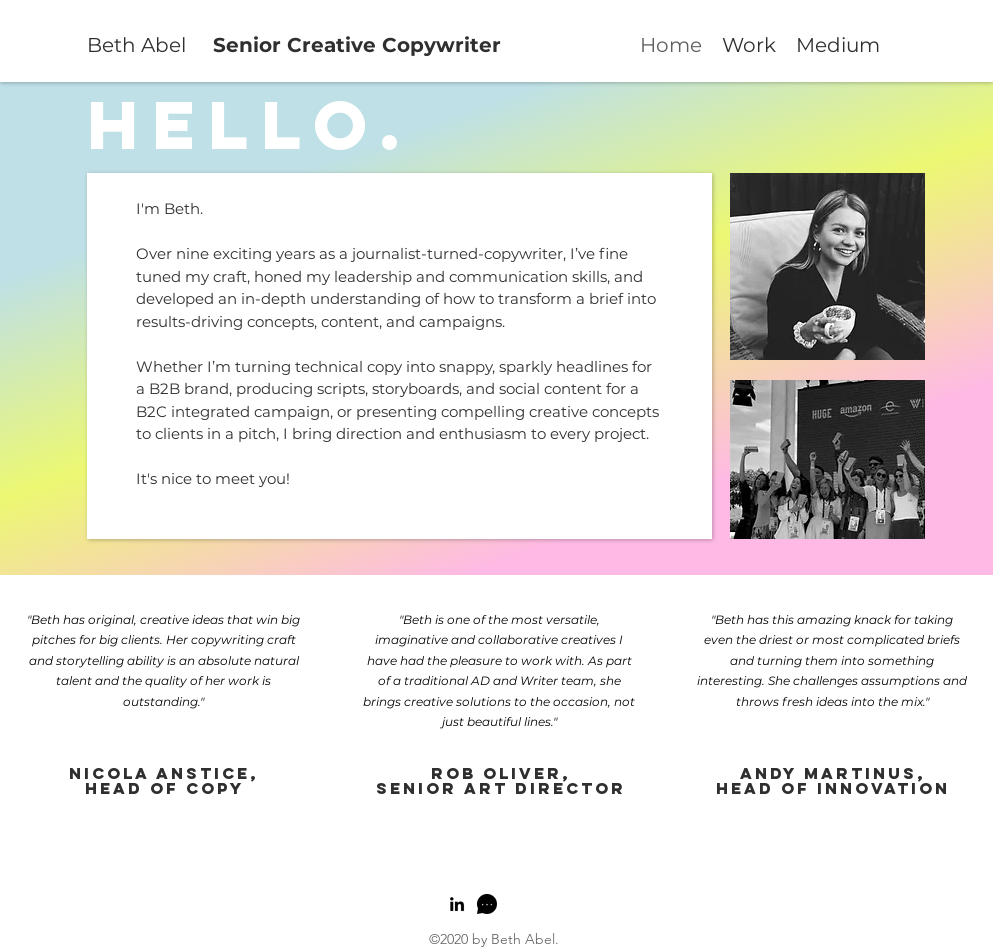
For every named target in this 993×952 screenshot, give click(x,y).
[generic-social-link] (487, 904)
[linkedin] (457, 904)
